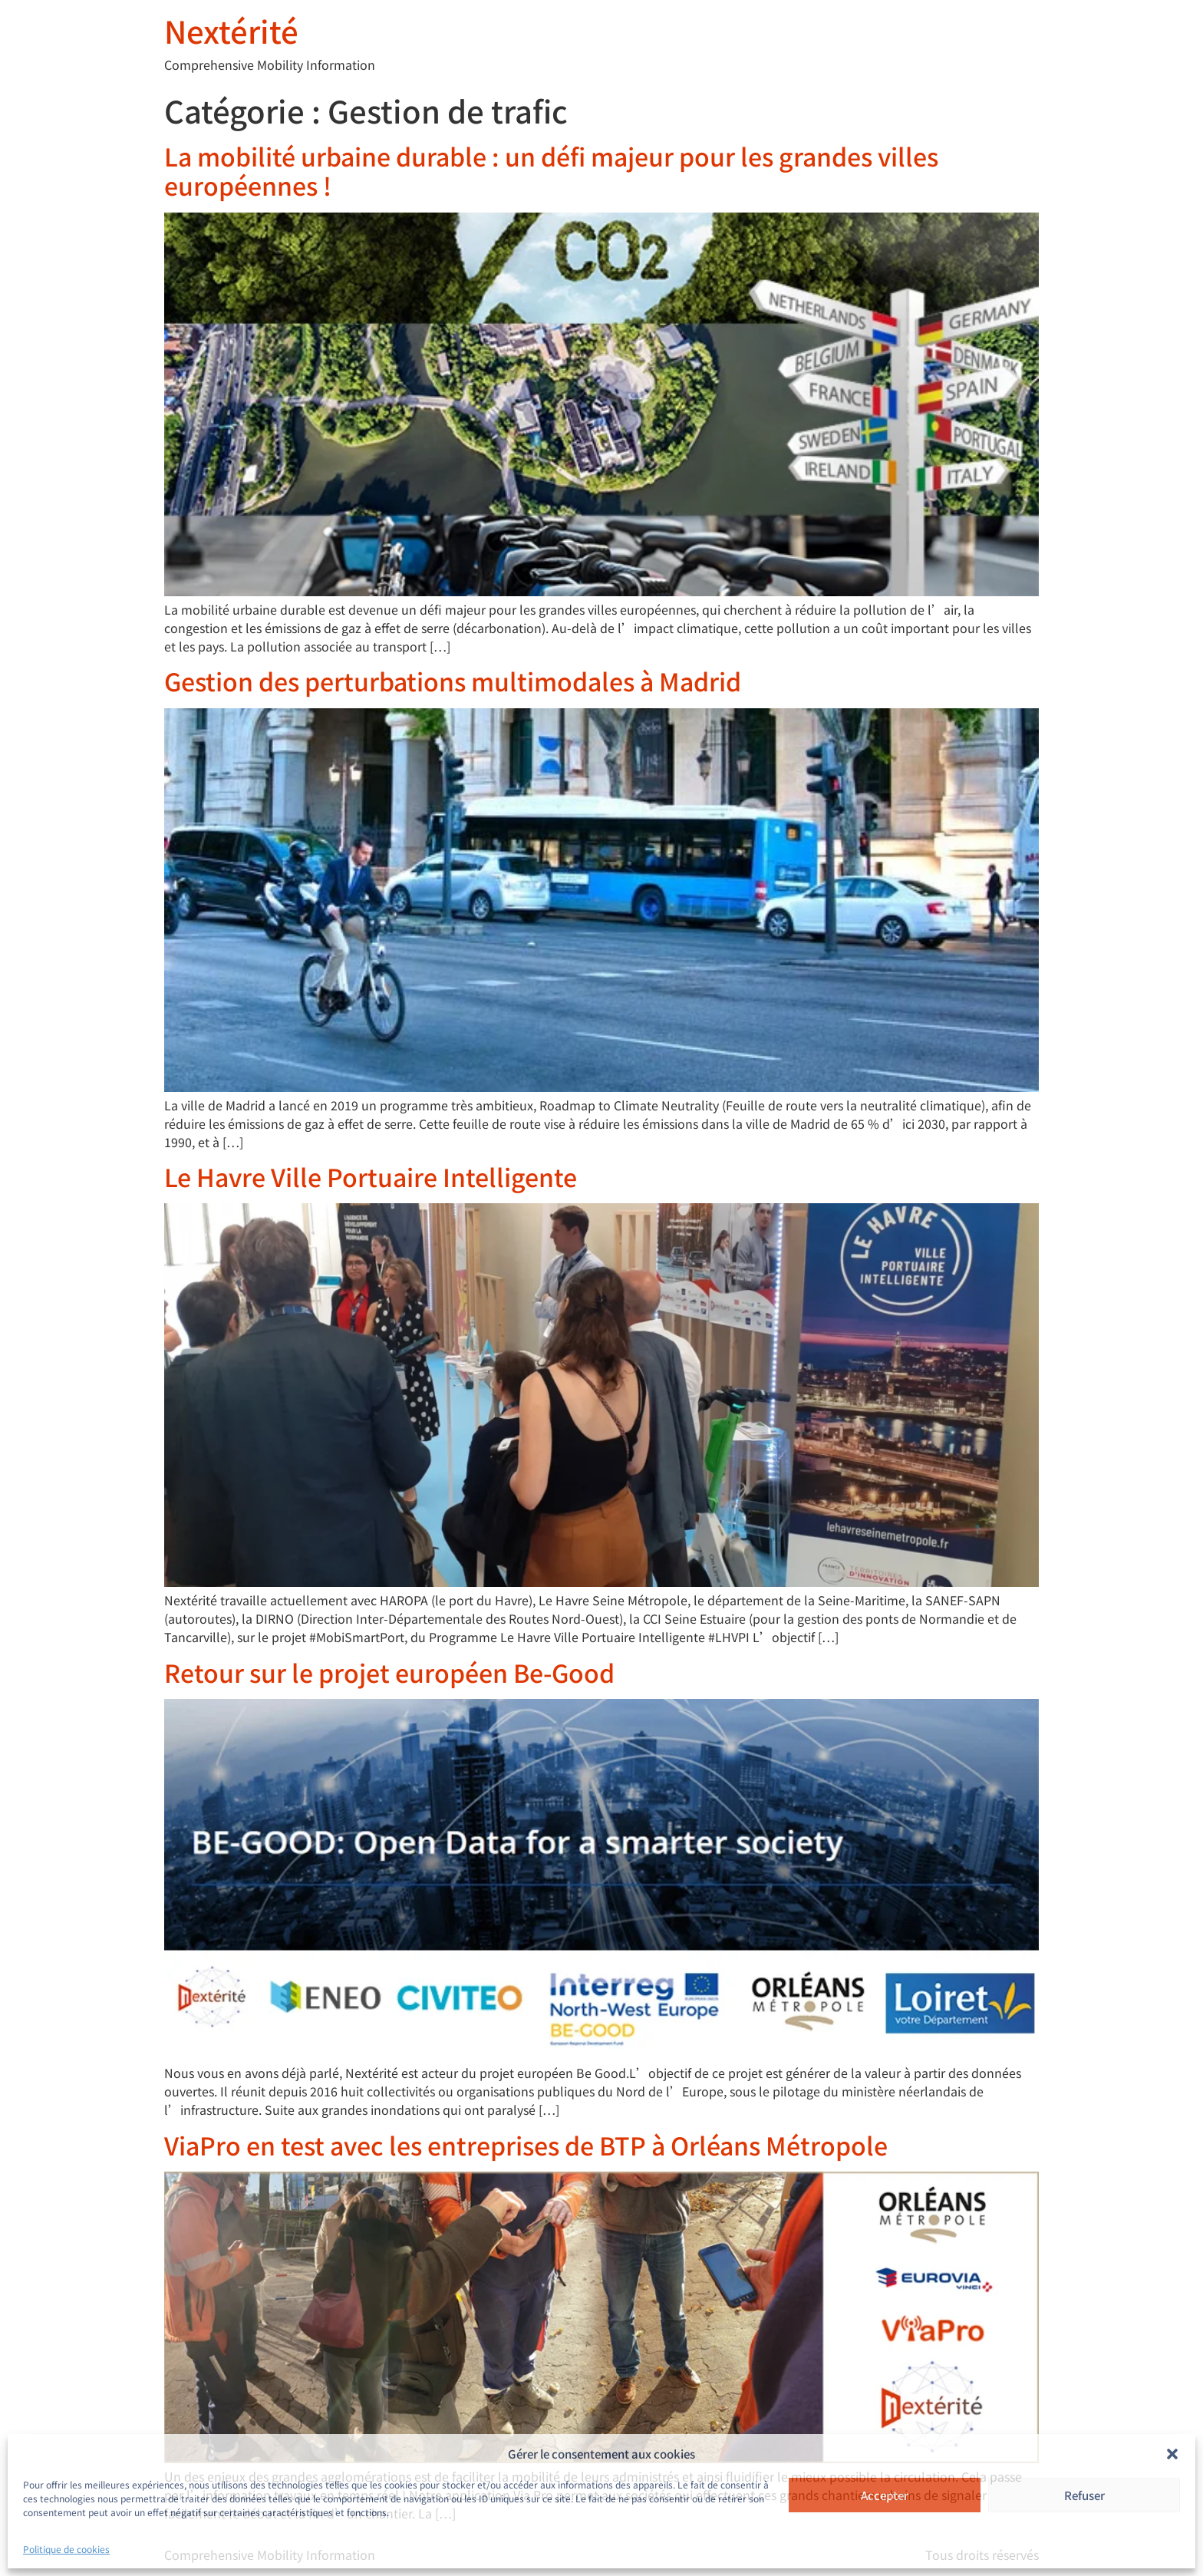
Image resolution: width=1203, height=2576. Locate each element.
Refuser (1084, 2495)
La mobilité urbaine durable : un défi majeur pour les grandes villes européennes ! (551, 170)
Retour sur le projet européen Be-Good (389, 1672)
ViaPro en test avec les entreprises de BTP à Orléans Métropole (526, 2144)
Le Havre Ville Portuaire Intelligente (370, 1176)
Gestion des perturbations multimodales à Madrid (452, 680)
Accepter (884, 2495)
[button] (1172, 2454)
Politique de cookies (66, 2548)
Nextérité (231, 30)
